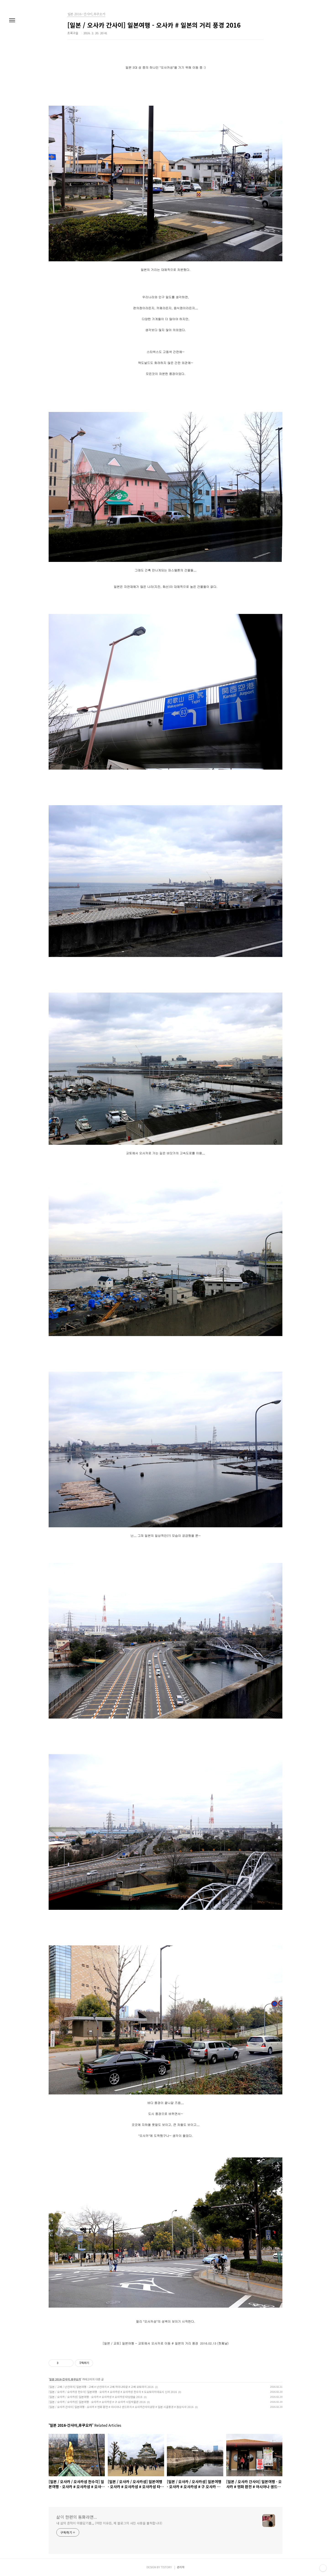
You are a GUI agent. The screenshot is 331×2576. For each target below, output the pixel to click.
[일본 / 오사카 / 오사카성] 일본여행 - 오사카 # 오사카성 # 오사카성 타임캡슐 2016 (95, 2397)
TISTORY (166, 2567)
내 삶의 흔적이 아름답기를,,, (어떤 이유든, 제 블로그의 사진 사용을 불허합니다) (109, 2523)
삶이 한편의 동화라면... (76, 2517)
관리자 (180, 2567)
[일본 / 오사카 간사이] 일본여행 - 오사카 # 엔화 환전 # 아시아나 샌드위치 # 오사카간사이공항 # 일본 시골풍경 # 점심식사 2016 (121, 2407)
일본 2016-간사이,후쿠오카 (65, 2379)
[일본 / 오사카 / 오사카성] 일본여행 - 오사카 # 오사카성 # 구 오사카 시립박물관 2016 (97, 2402)
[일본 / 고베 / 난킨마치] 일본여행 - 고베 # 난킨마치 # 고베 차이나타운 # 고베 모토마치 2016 (101, 2387)
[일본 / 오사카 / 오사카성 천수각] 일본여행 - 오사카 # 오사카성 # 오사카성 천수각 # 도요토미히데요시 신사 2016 (113, 2392)
